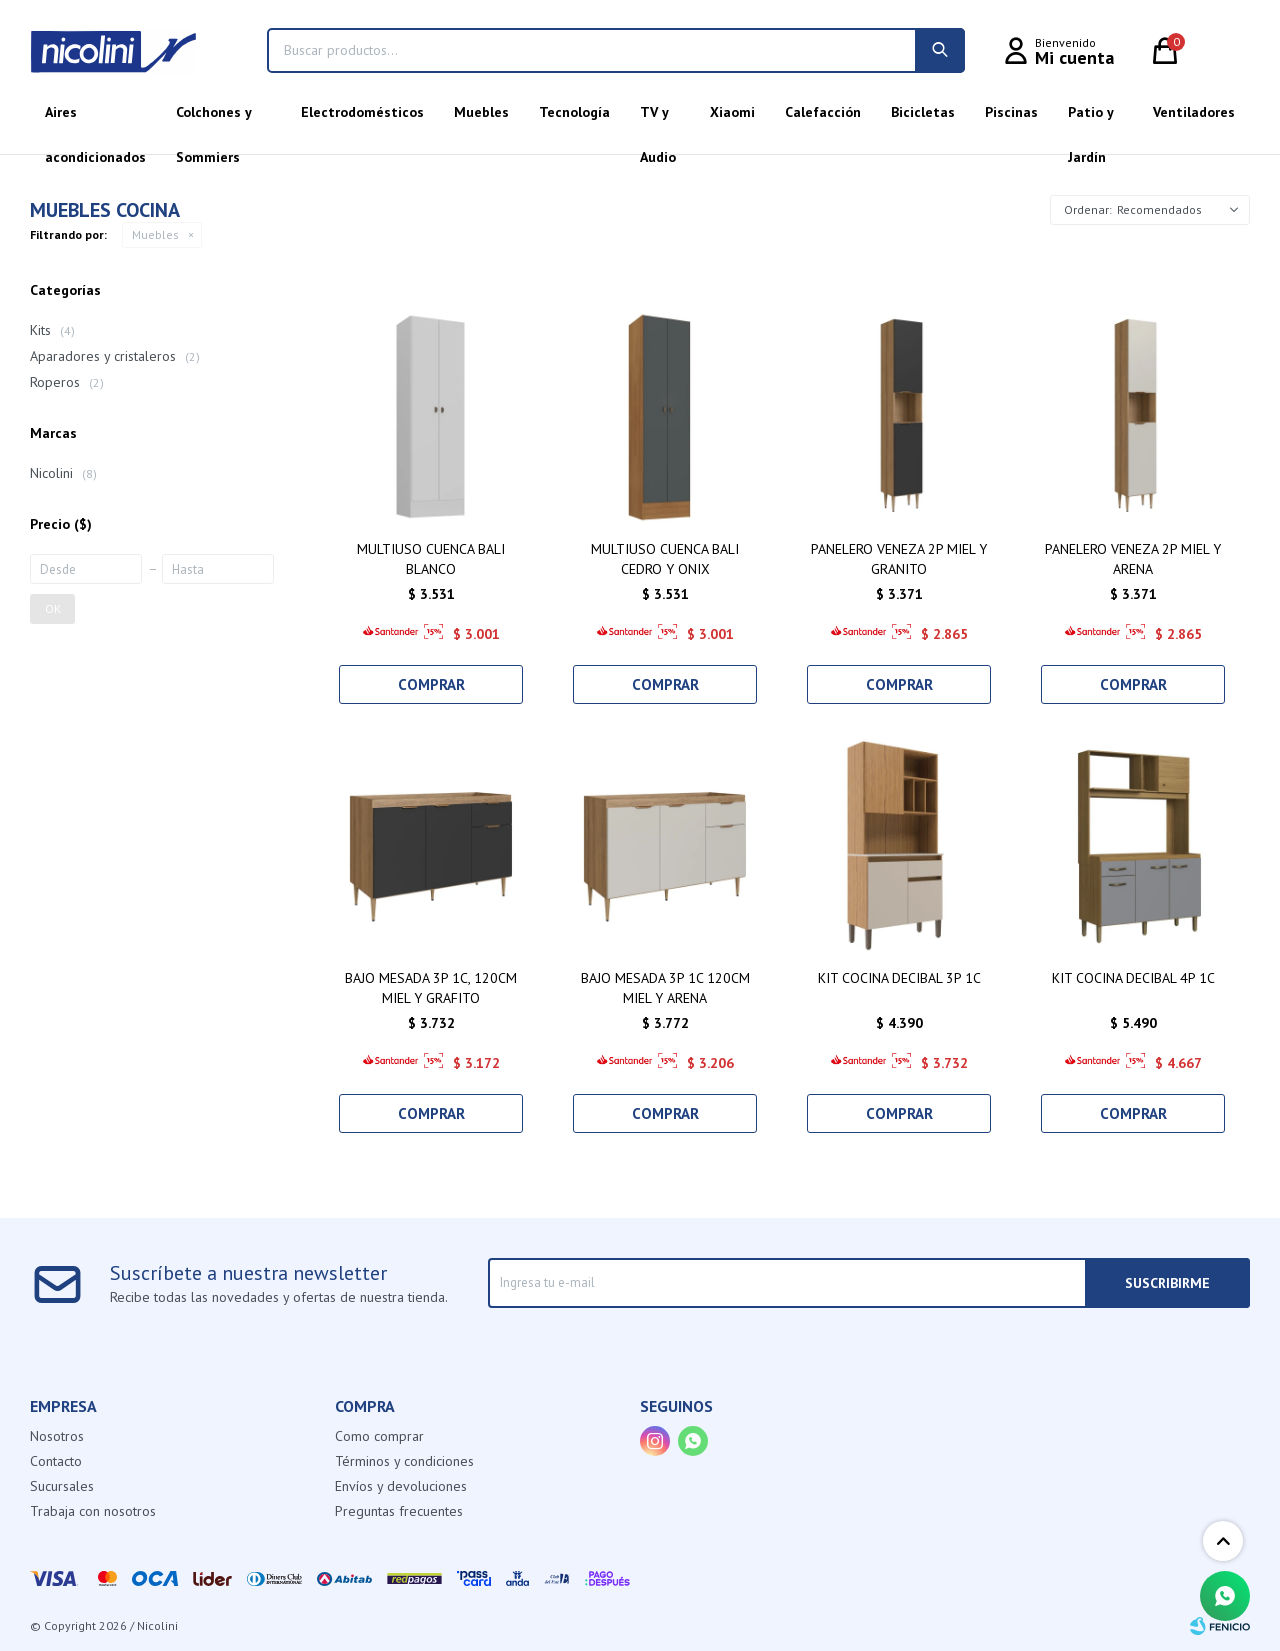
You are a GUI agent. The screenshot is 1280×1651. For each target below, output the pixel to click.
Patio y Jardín (1090, 119)
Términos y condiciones (404, 1461)
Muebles (481, 112)
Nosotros (57, 1436)
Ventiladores (1194, 112)
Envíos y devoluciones (401, 1486)
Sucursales (62, 1486)
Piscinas (1011, 112)
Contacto (56, 1461)
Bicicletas (923, 112)
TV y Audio (658, 119)
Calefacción (823, 112)
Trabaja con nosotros (93, 1511)
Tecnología (574, 112)
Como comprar (379, 1436)
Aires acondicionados (95, 119)
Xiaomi (732, 112)
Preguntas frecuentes (399, 1511)
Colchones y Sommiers (213, 119)
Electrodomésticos (362, 112)
